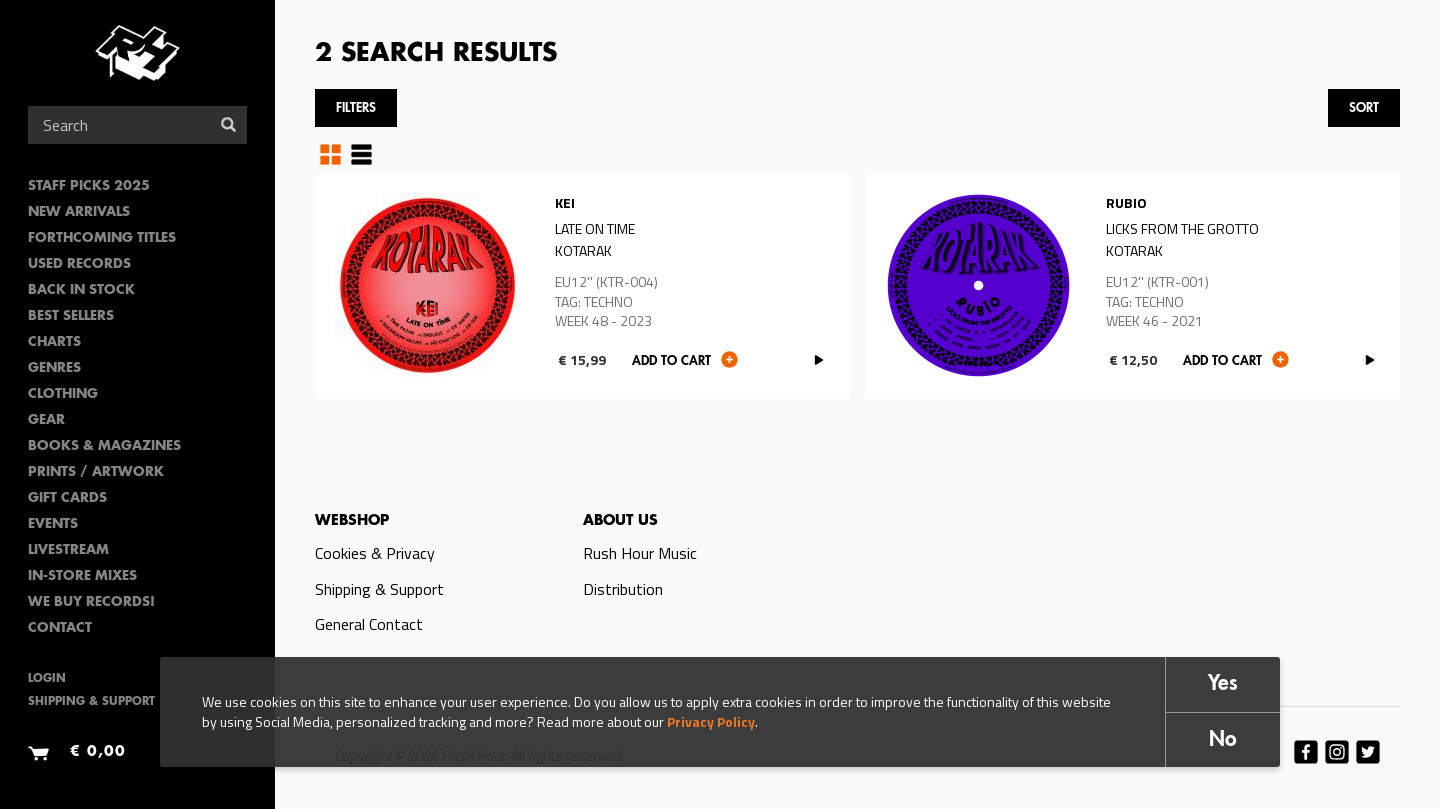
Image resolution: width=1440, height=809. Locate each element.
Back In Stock (81, 290)
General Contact (369, 624)
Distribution (623, 589)
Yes (1223, 684)
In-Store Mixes (82, 576)
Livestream (68, 550)
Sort (1364, 108)
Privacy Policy (711, 721)
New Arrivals (79, 212)
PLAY (819, 360)
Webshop (352, 521)
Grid (330, 154)
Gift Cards (67, 498)
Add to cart (671, 361)
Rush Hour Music (640, 553)
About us (620, 521)
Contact (60, 628)
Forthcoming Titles (102, 238)
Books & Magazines (104, 446)
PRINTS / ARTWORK (96, 472)
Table (361, 154)
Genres (54, 368)
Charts (54, 342)
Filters (356, 108)
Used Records (79, 264)
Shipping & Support (91, 702)
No (1223, 740)
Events (53, 524)
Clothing (63, 394)
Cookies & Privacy (375, 553)
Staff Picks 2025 (89, 186)
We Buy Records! (91, 602)
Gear (46, 420)
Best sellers (71, 316)
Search (228, 124)
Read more (582, 285)
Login (47, 679)
